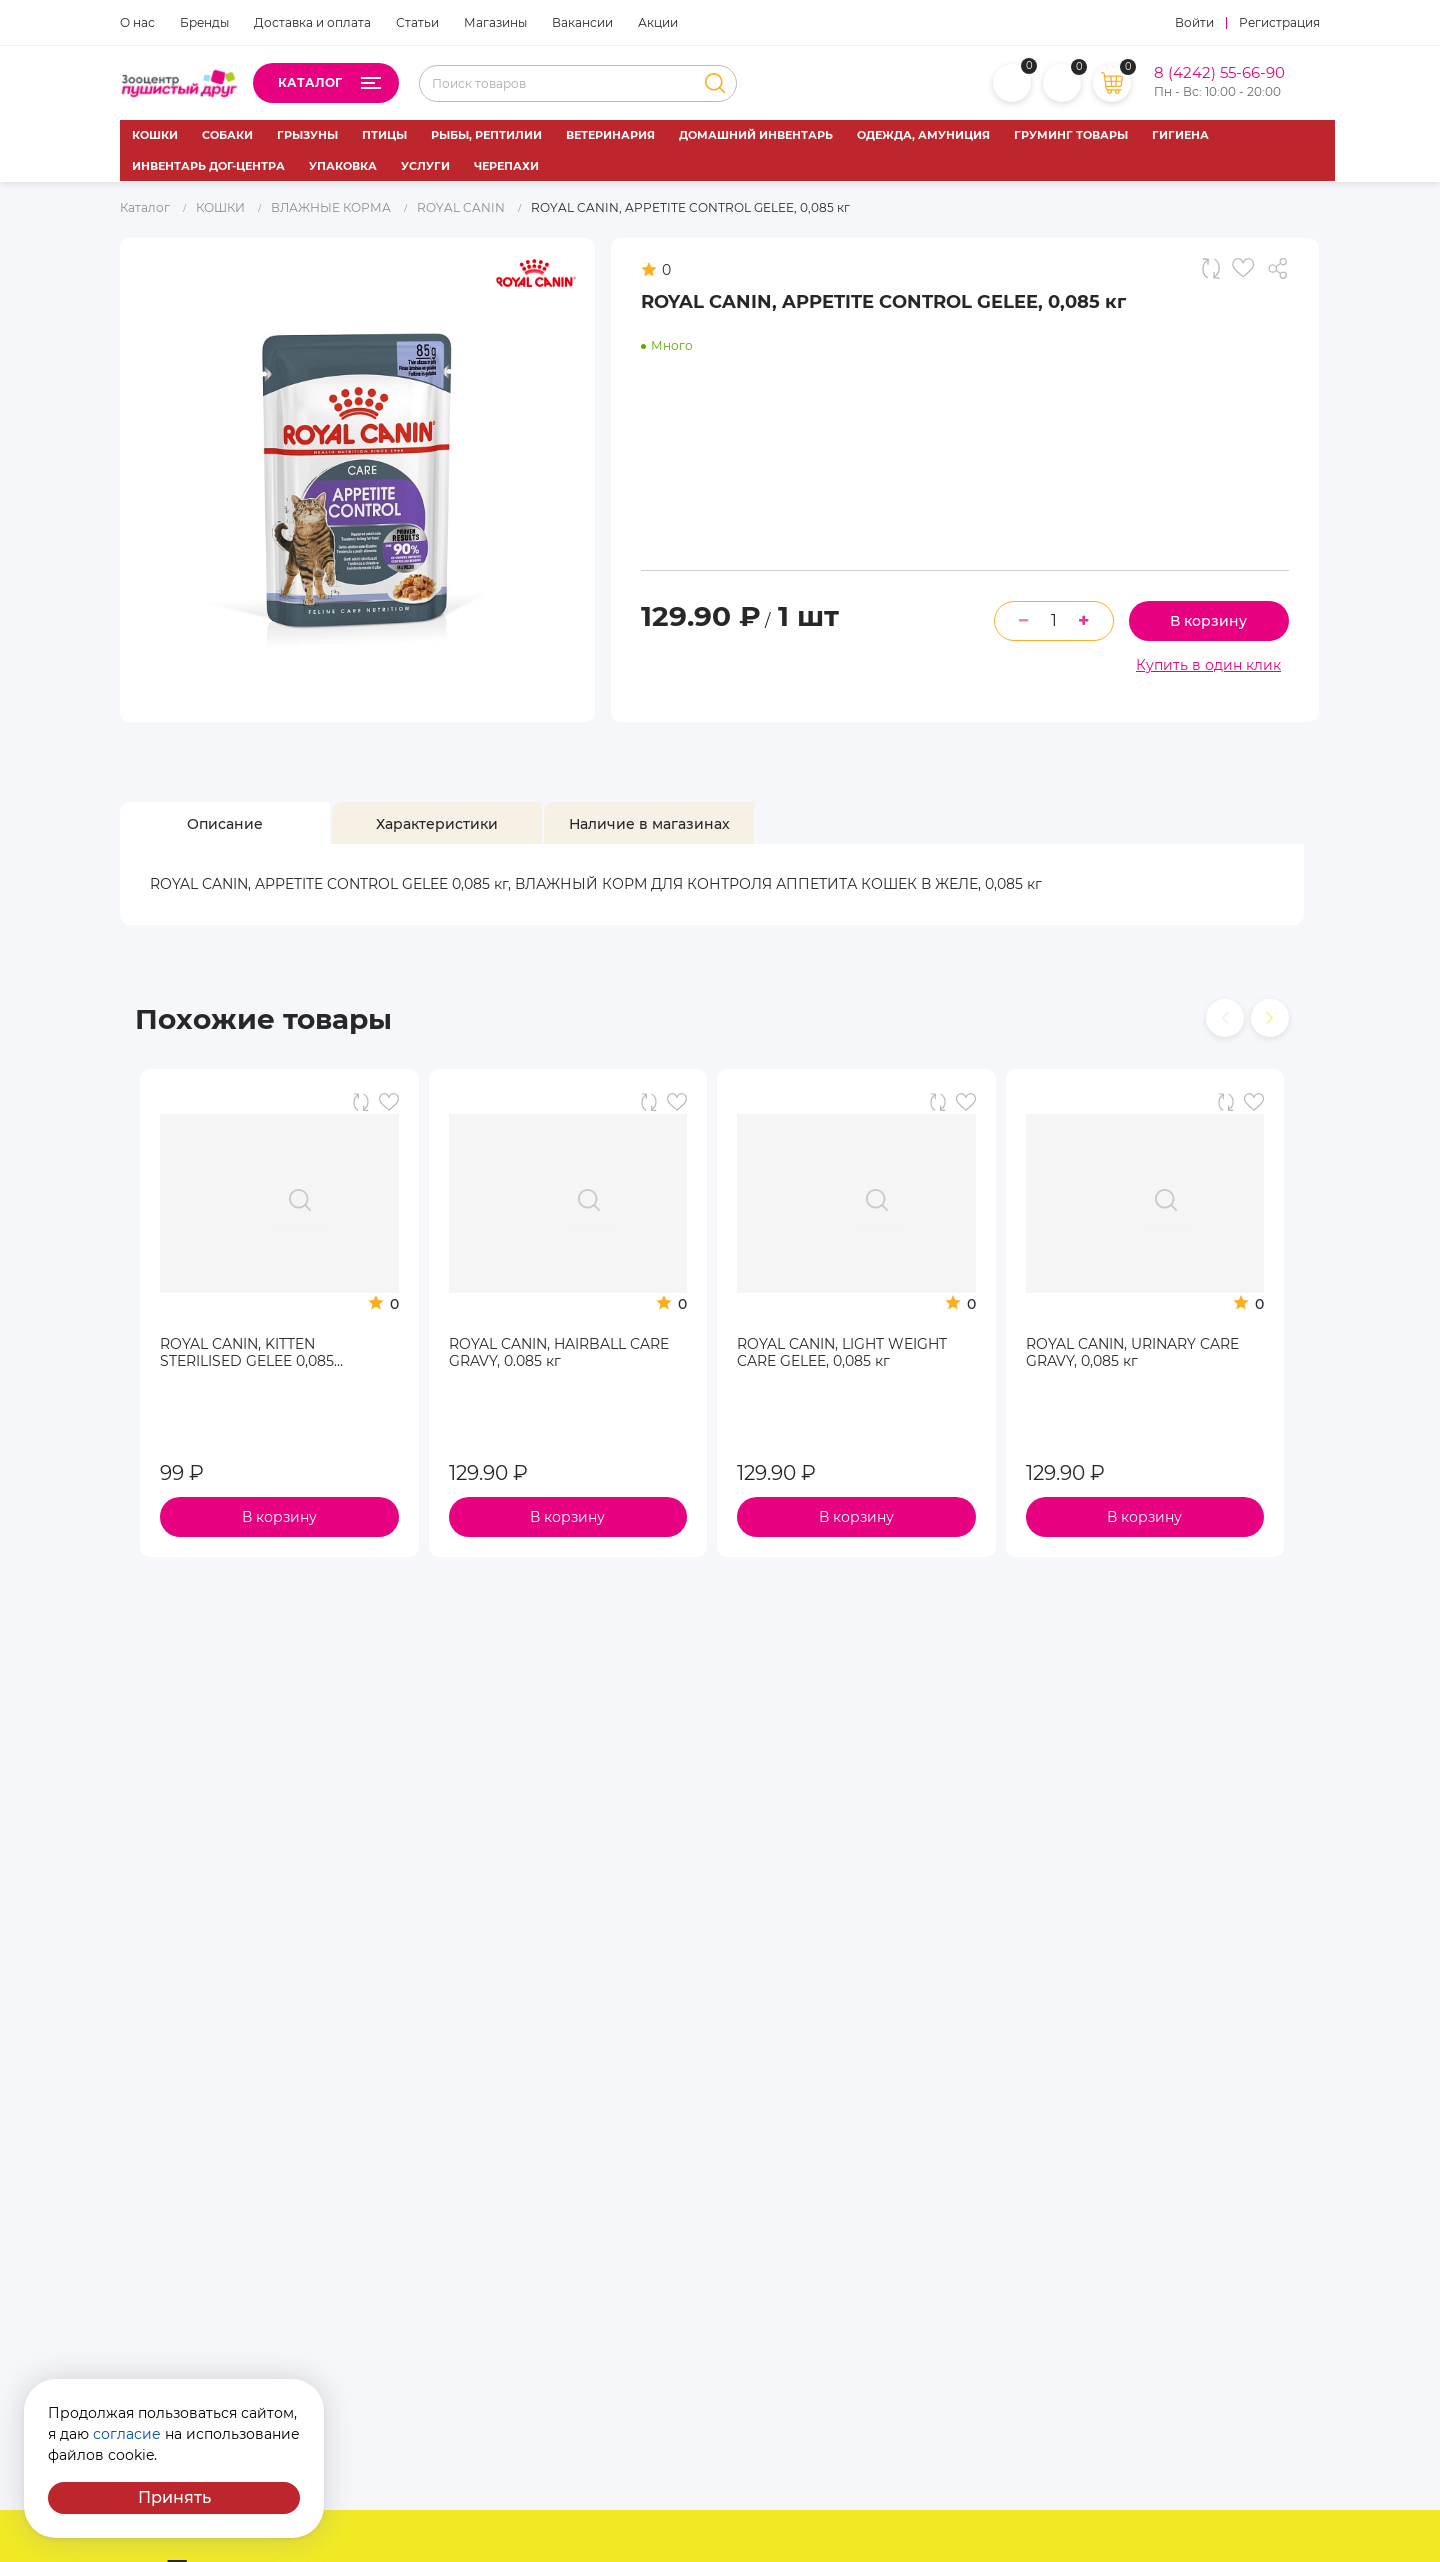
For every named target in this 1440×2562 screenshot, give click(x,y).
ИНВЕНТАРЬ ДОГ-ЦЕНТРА (208, 166)
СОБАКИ (227, 135)
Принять (174, 2497)
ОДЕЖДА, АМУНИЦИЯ (923, 135)
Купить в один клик (1208, 665)
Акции (658, 22)
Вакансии (582, 22)
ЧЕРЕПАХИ (506, 166)
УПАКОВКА (343, 166)
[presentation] (1225, 1018)
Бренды (204, 22)
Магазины (495, 22)
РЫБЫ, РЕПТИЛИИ (486, 135)
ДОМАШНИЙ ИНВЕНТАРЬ (756, 135)
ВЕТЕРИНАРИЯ (610, 135)
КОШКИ (155, 135)
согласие (127, 2434)
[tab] (225, 824)
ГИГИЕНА (1180, 135)
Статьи (417, 22)
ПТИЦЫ (384, 135)
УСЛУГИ (425, 166)
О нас (137, 22)
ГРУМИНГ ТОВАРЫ (1071, 135)
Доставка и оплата (312, 22)
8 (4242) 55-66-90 (1219, 73)
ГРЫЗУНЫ (307, 135)
